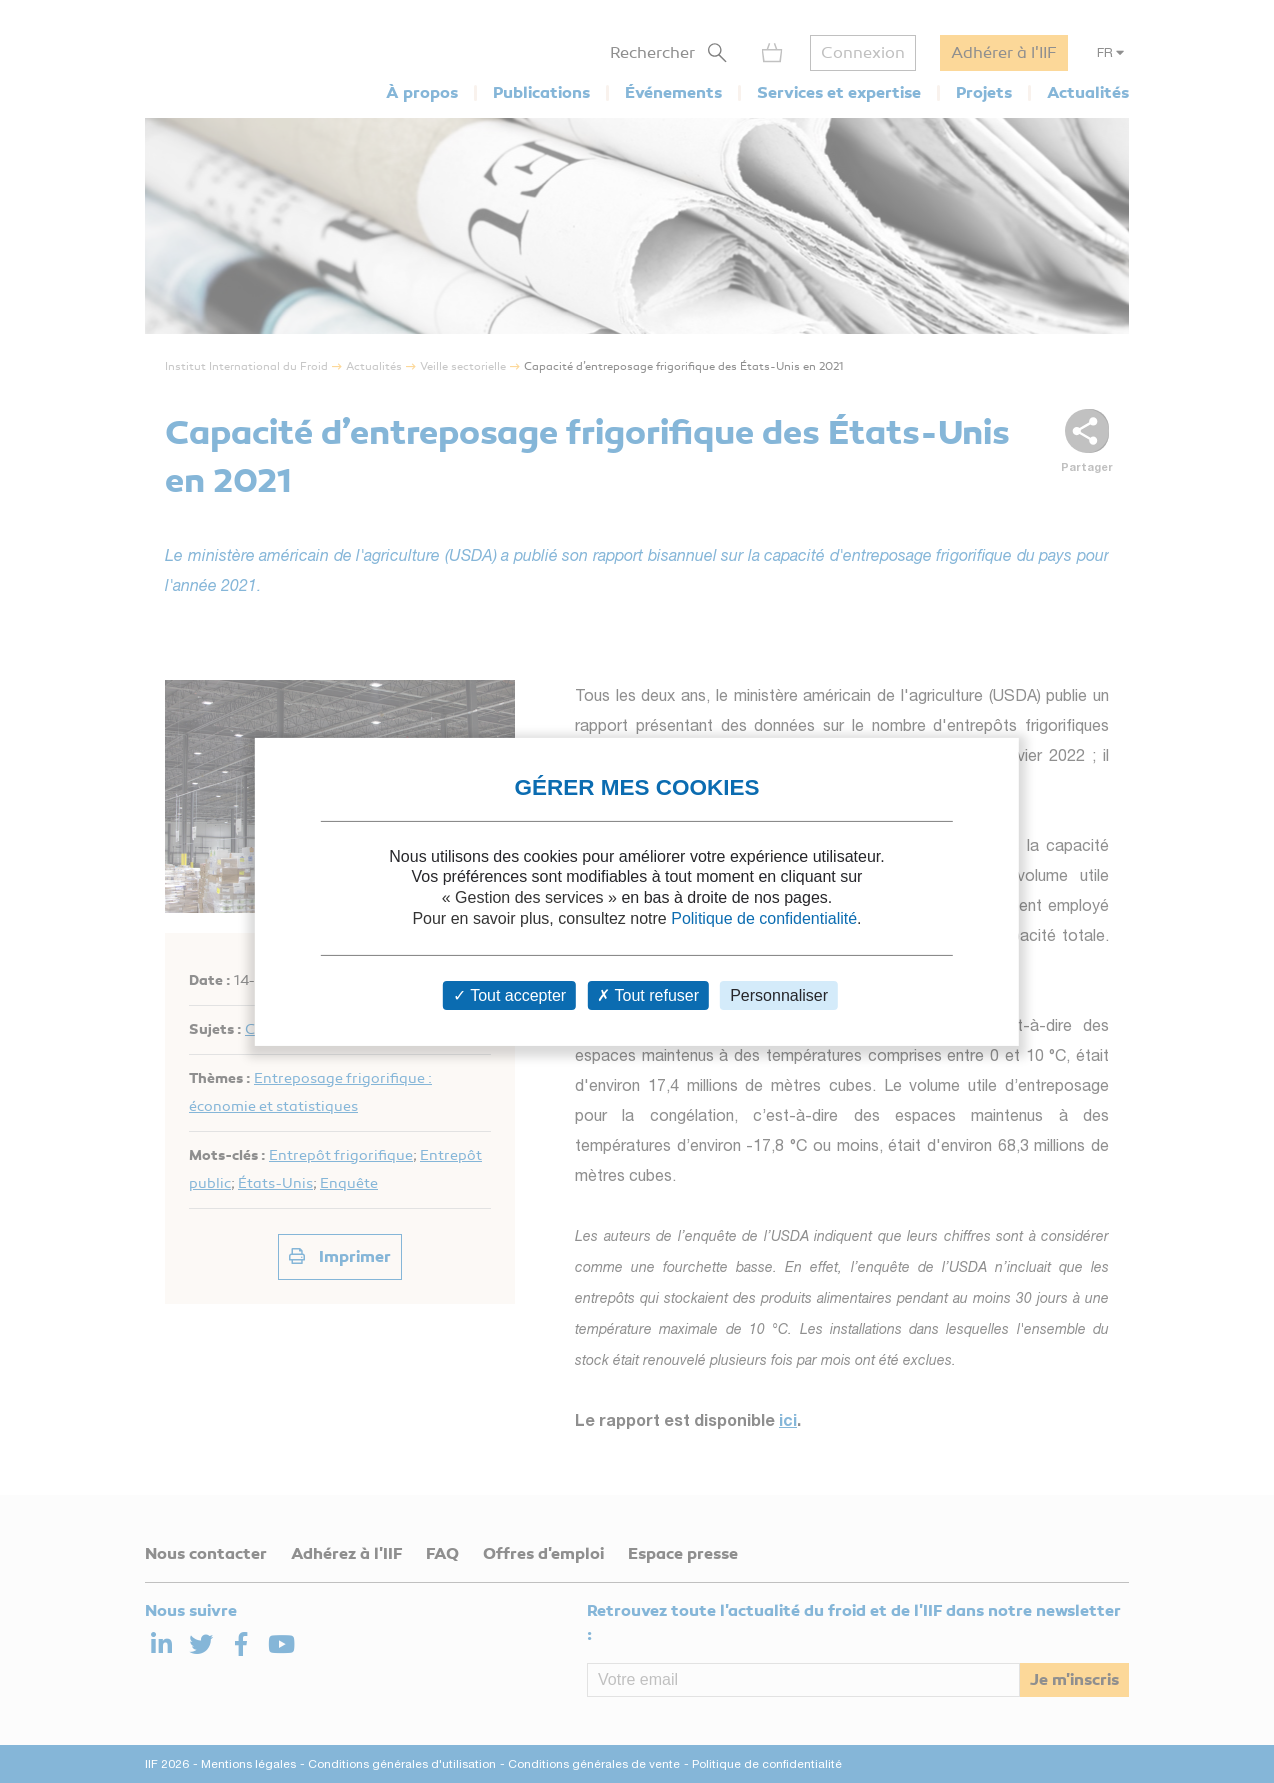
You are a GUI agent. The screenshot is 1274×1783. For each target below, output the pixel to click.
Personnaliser (779, 995)
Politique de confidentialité (764, 918)
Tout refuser (648, 995)
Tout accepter (509, 995)
